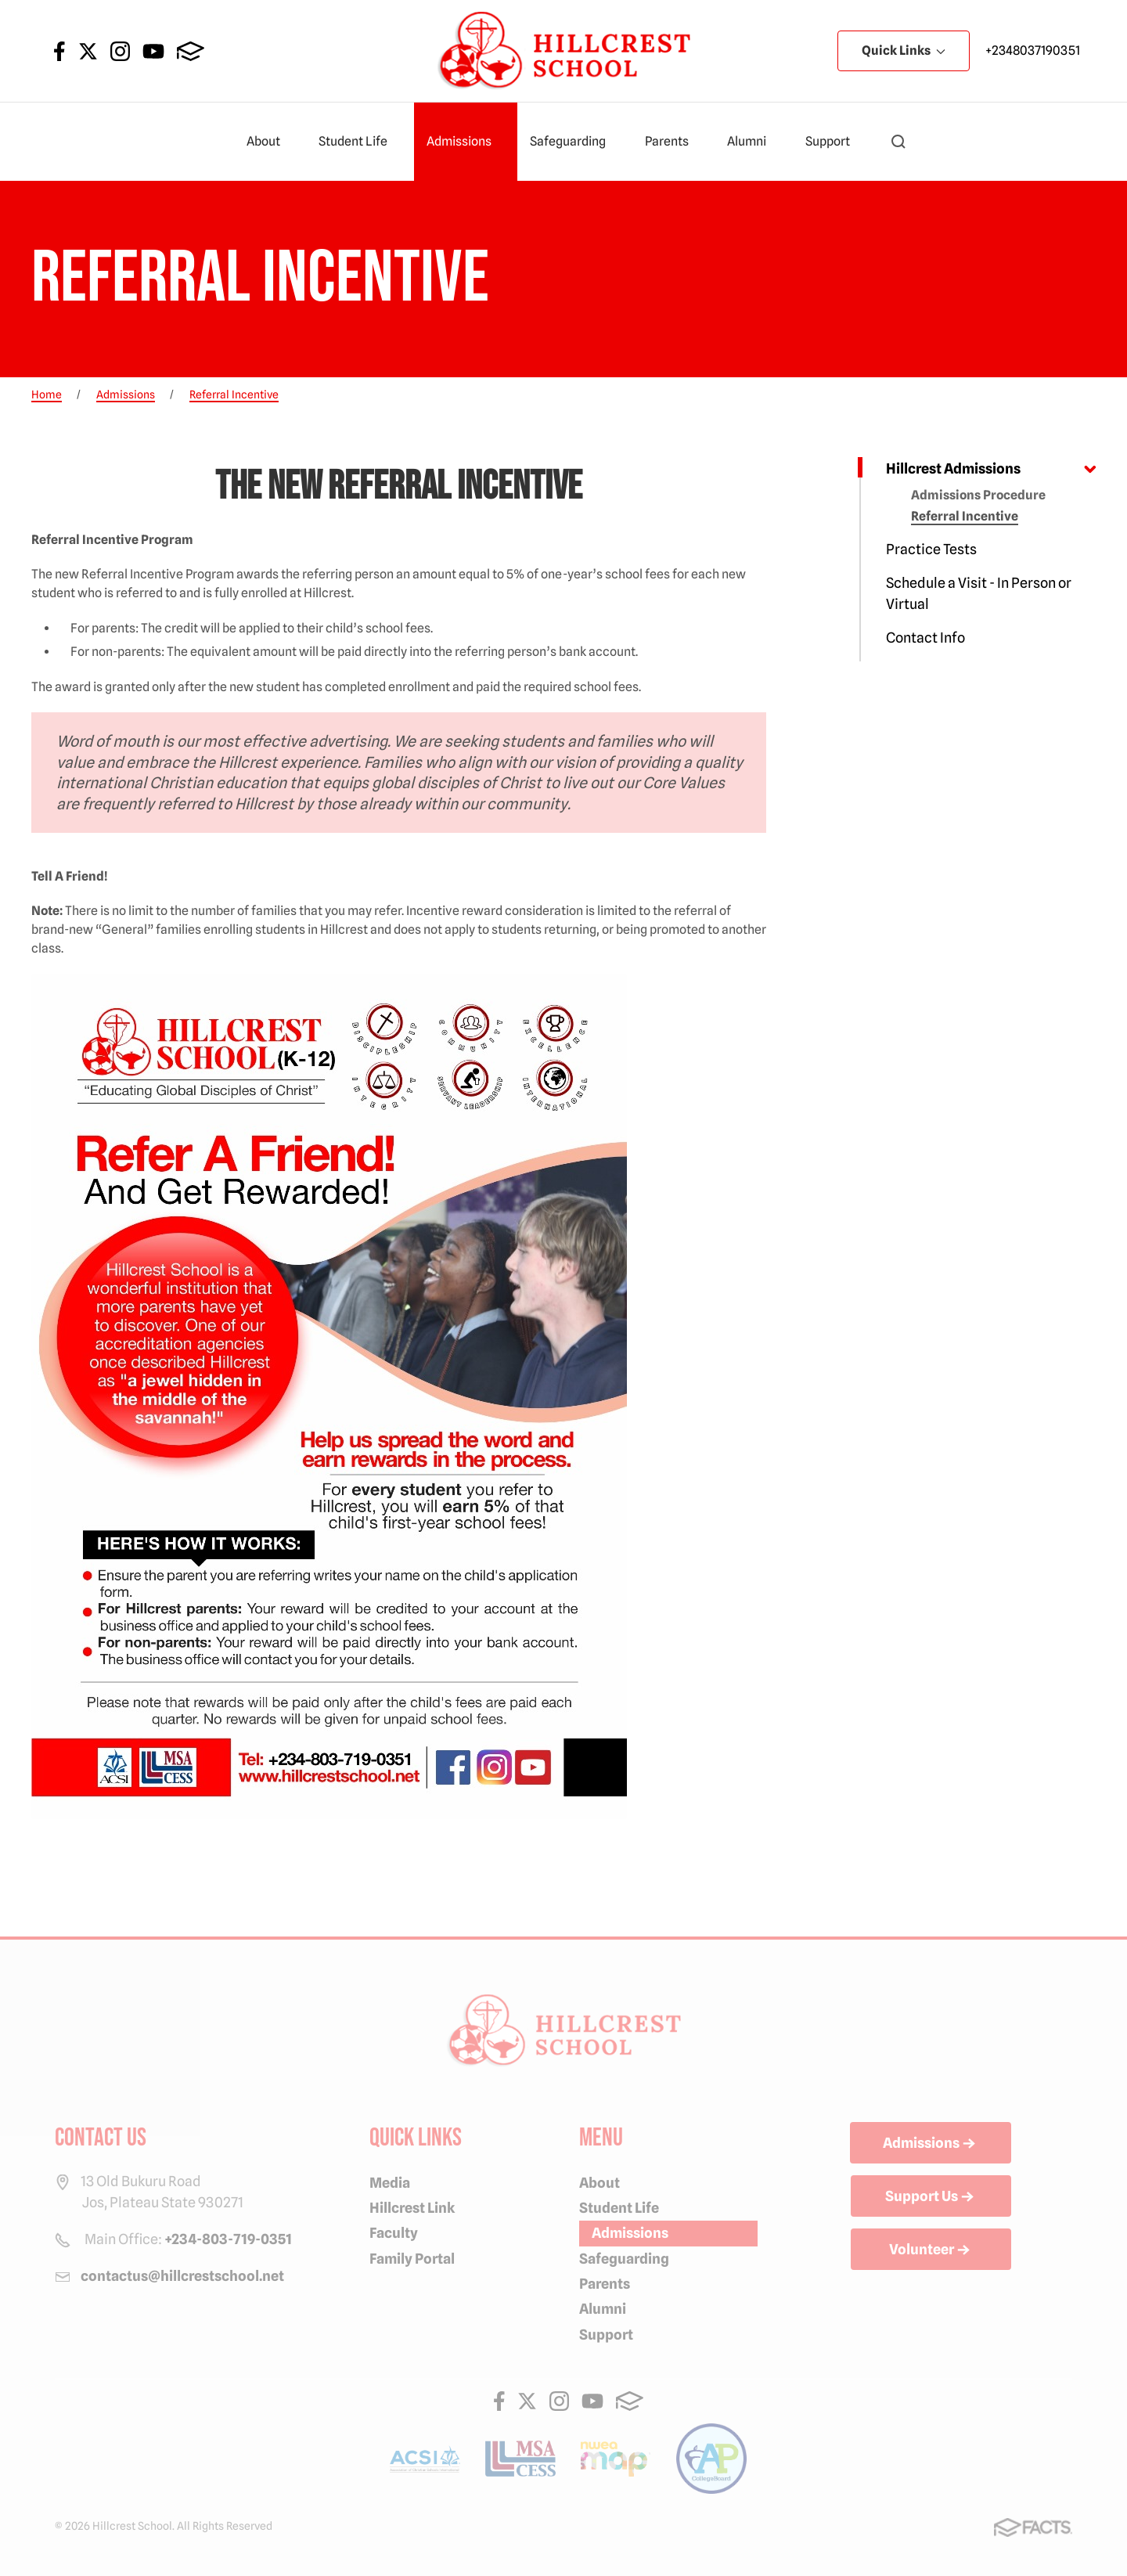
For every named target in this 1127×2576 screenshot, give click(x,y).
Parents (673, 141)
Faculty (393, 2233)
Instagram (120, 51)
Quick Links (903, 50)
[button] (898, 141)
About (270, 141)
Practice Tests (931, 549)
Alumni (753, 141)
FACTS (190, 51)
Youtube (153, 51)
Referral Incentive (964, 516)
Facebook (59, 51)
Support (834, 141)
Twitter (88, 51)
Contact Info (925, 637)
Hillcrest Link (412, 2208)
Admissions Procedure (978, 495)
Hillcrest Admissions (953, 468)
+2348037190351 (1032, 50)
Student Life (360, 141)
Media (389, 2182)
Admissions (466, 141)
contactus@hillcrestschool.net (182, 2276)
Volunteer (931, 2250)
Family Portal (412, 2258)
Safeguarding (574, 141)
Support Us (931, 2197)
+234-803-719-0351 (228, 2239)
